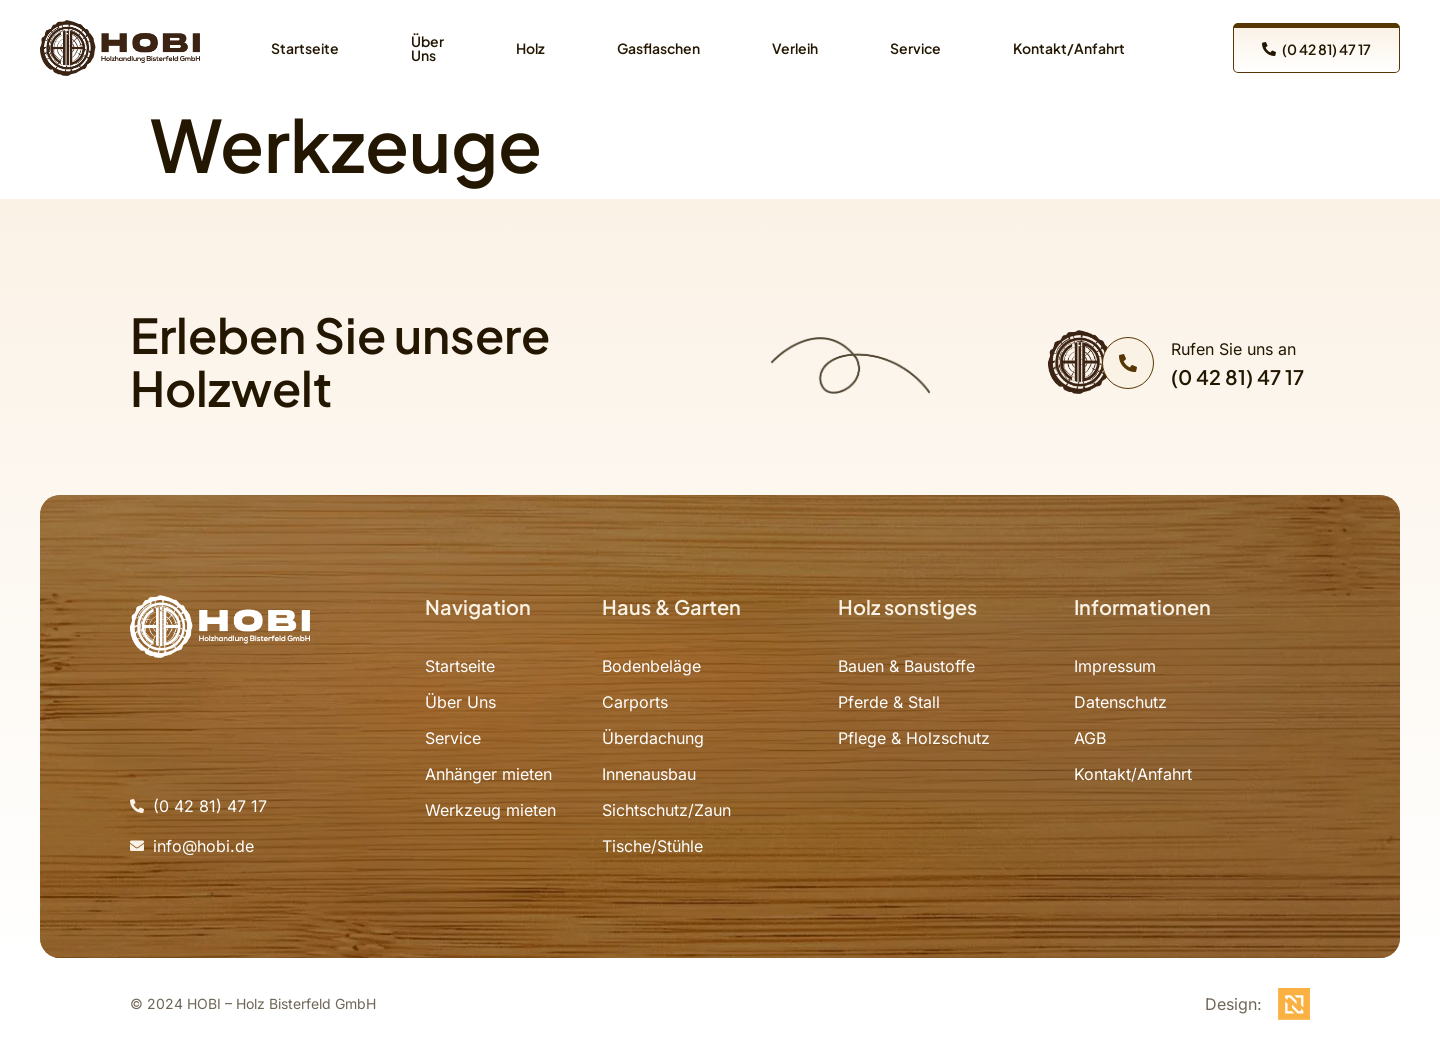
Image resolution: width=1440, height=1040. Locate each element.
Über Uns (427, 48)
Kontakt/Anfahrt (1069, 48)
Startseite (305, 48)
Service (915, 48)
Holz (530, 48)
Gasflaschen (658, 48)
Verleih (795, 48)
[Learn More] (1203, 363)
